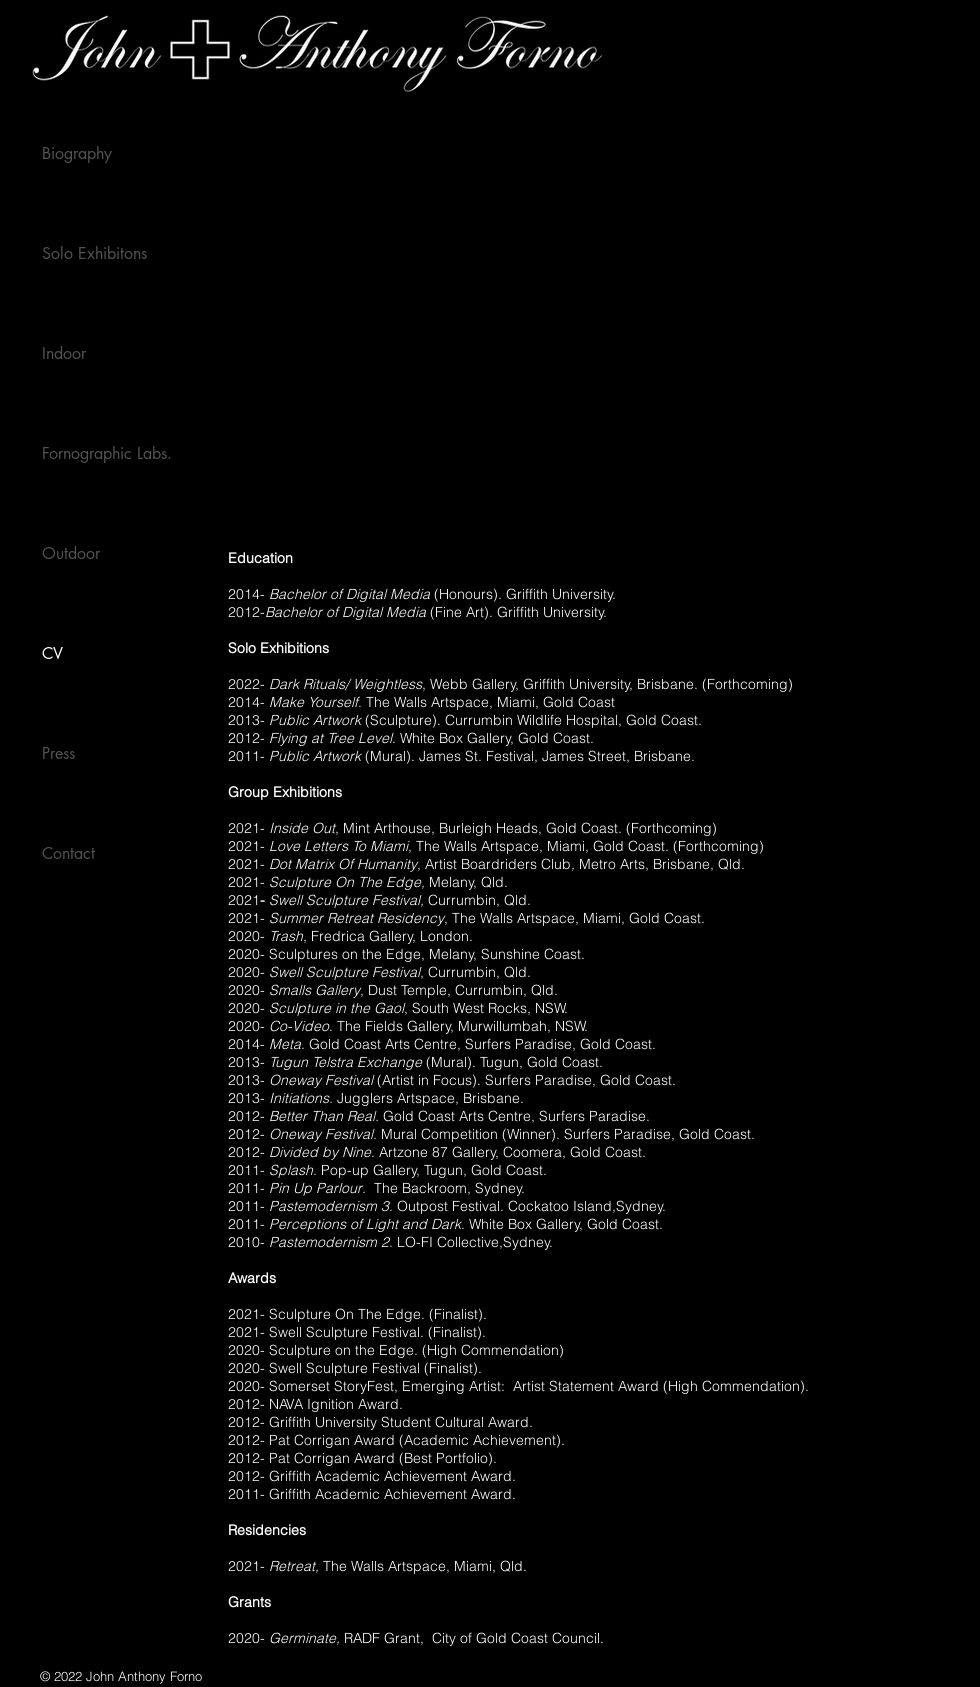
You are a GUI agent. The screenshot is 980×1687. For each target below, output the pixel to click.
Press (58, 753)
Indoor (64, 353)
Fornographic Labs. (107, 453)
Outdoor (71, 553)
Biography (77, 153)
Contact (68, 853)
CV (52, 653)
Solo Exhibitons (94, 253)
